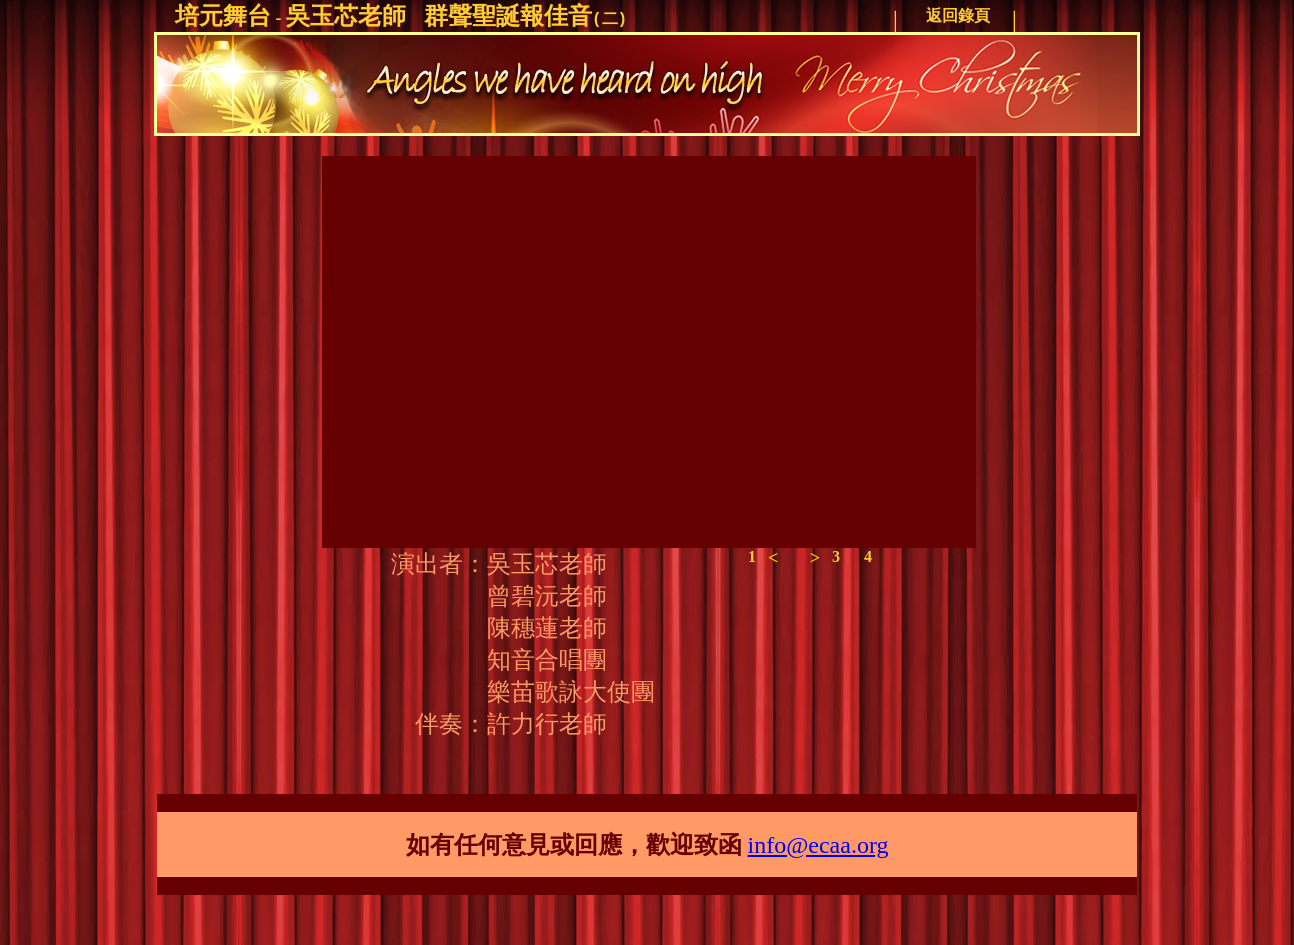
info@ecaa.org (818, 845)
